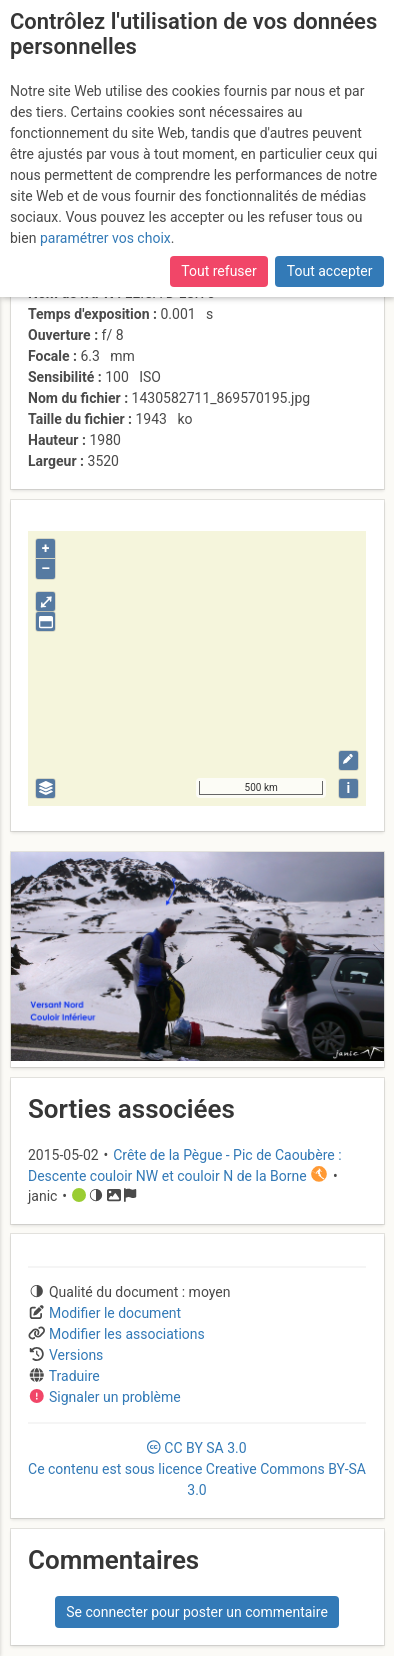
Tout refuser (218, 271)
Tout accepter (330, 271)
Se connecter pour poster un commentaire (197, 1612)
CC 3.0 (197, 1469)
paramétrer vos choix (105, 238)
